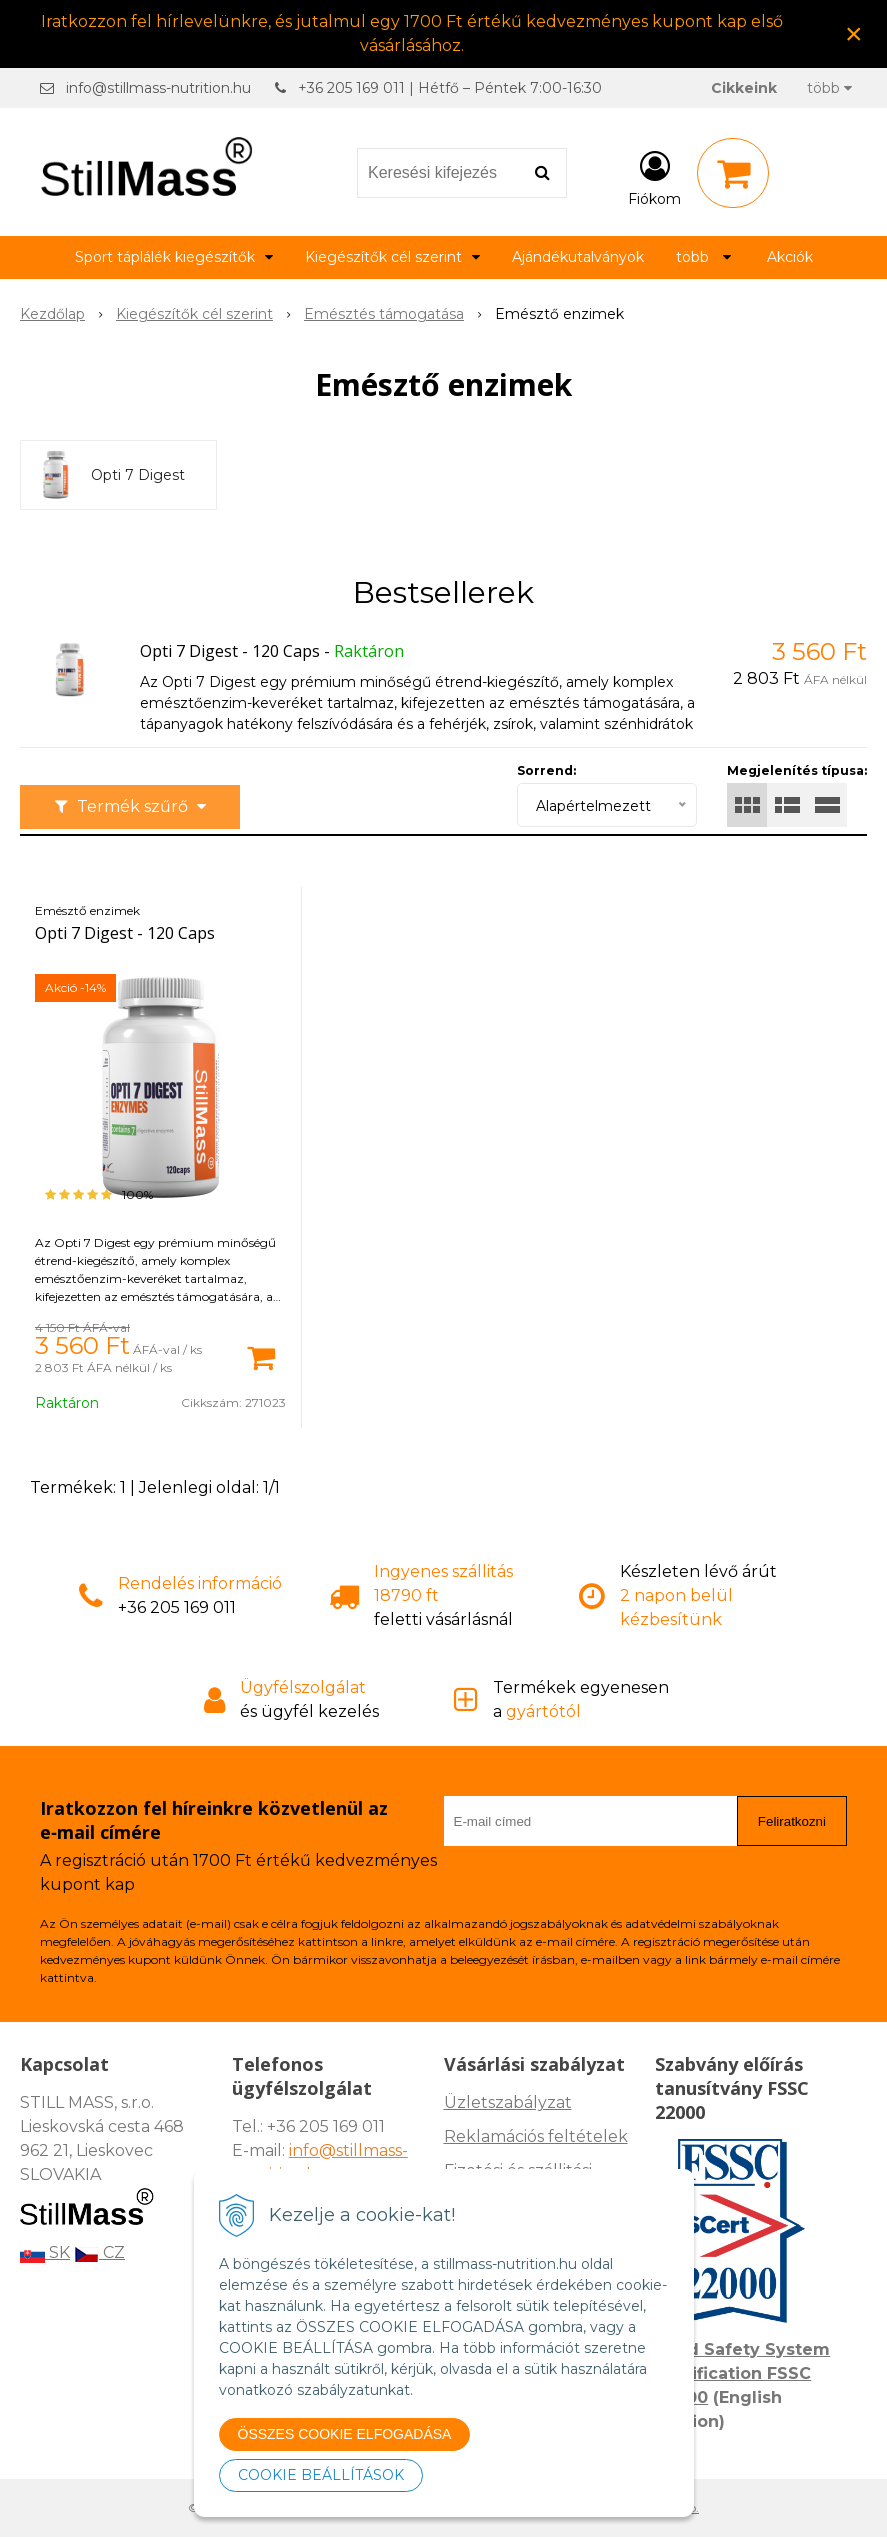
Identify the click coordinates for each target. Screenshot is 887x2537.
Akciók (790, 257)
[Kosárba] (261, 1356)
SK (45, 2252)
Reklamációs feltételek (536, 2136)
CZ (99, 2252)
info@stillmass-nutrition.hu (158, 88)
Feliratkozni (792, 1821)
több (829, 88)
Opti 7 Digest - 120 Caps (230, 651)
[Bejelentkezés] (654, 177)
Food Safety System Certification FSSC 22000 (742, 2373)
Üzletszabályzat (508, 2102)
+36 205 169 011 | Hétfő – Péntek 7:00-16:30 (450, 88)
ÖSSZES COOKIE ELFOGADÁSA (345, 2434)
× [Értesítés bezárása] (854, 33)
